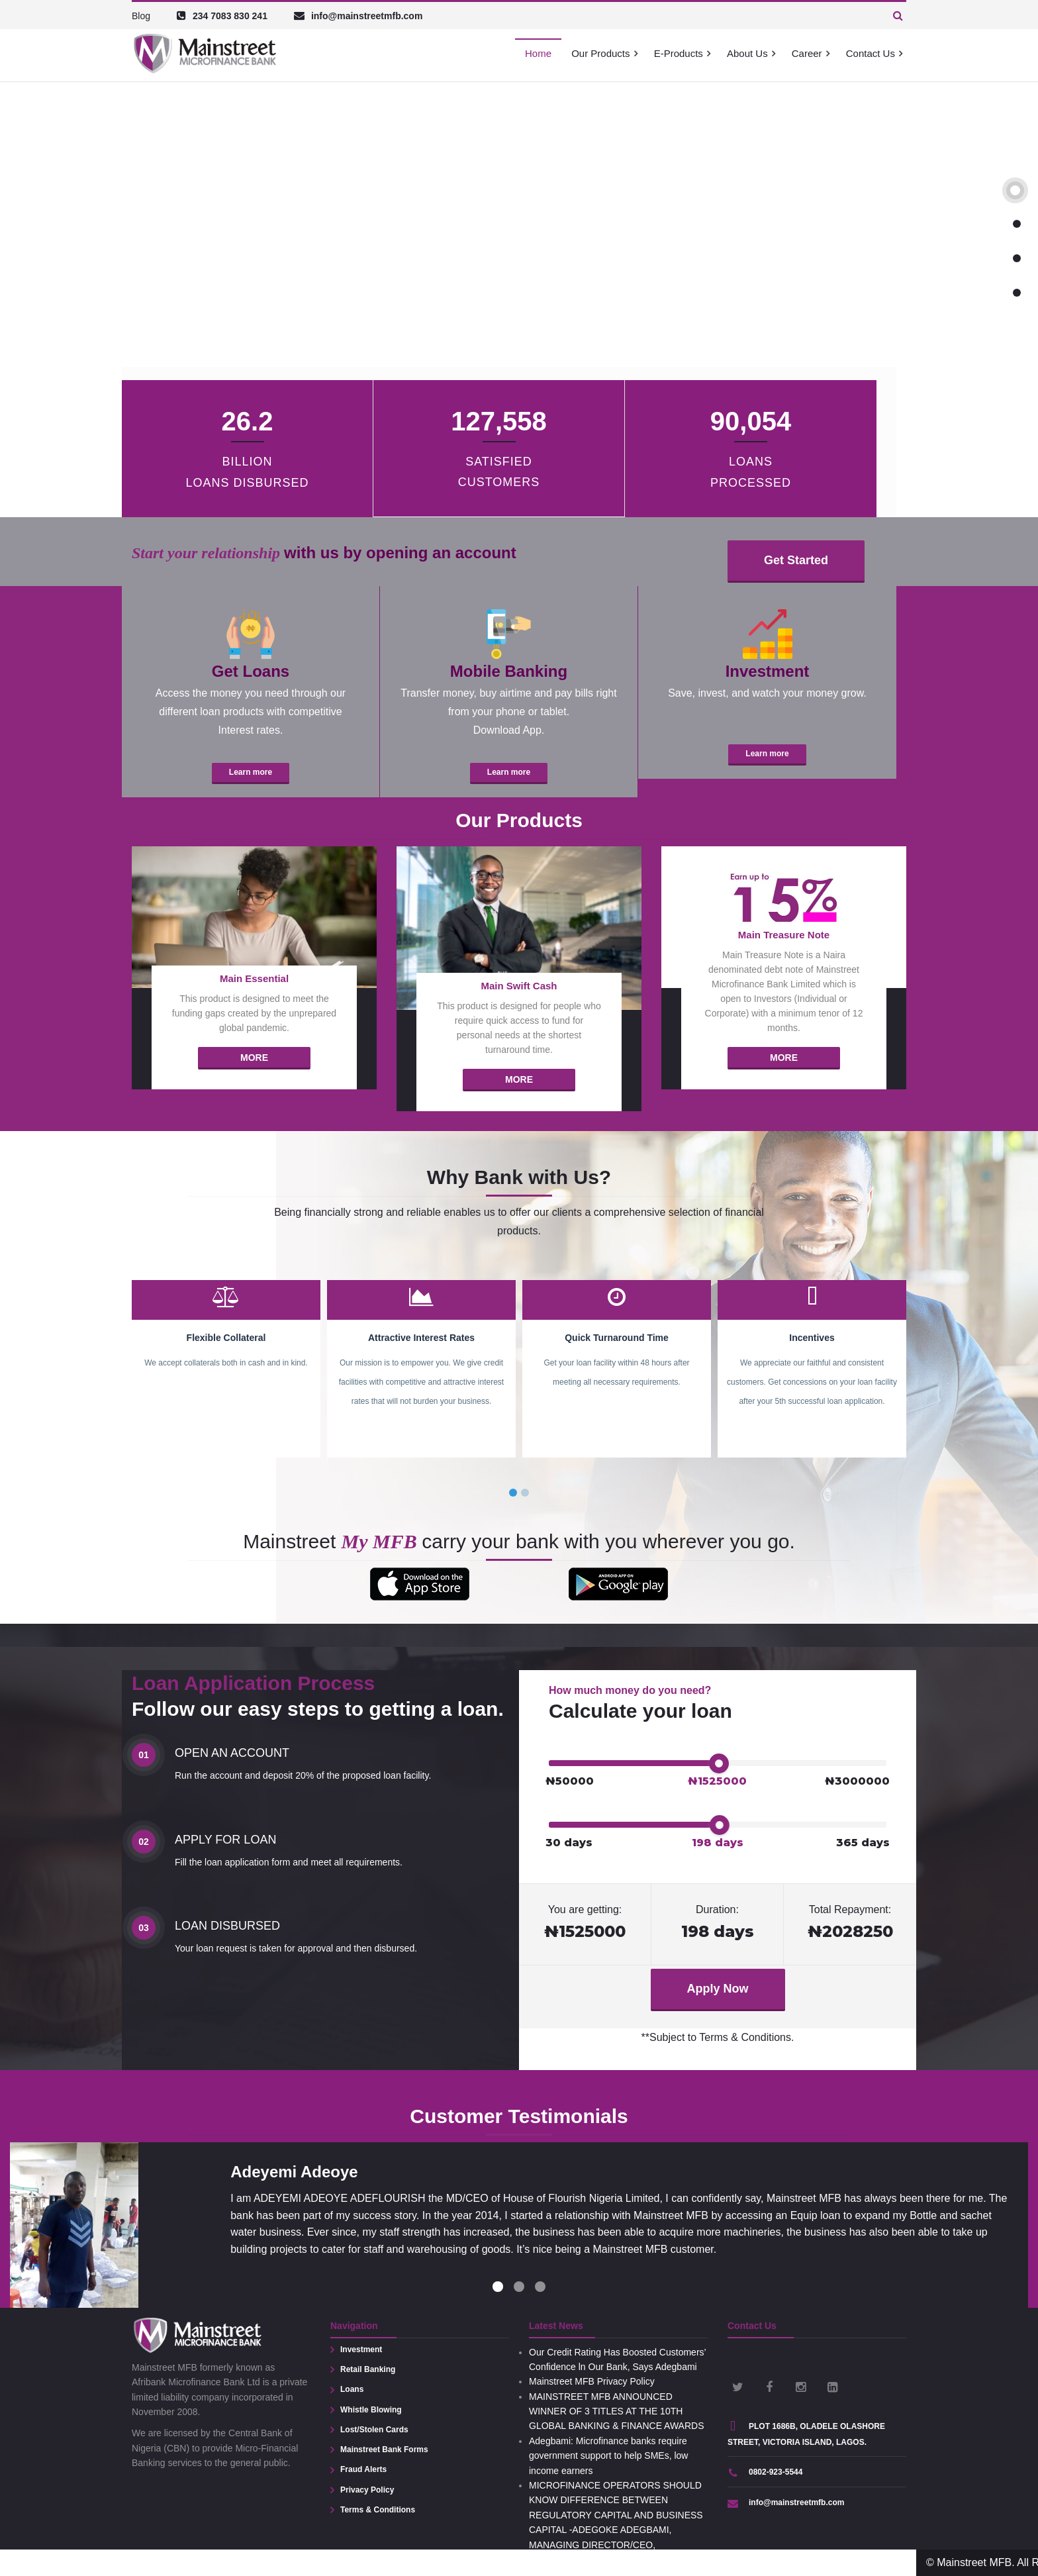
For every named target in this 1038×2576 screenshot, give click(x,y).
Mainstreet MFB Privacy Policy (592, 2381)
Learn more (250, 772)
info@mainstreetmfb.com (786, 2502)
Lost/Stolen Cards (374, 2429)
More (254, 1057)
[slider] (719, 1763)
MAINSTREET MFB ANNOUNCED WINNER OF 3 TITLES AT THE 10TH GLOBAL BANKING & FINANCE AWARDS (616, 2411)
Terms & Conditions (377, 2509)
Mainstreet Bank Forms (384, 2449)
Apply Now (718, 1988)
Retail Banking (367, 2369)
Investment (361, 2349)
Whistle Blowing (371, 2409)
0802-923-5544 (765, 2472)
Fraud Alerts (363, 2469)
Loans (351, 2389)
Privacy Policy (367, 2490)
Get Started (796, 560)
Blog (141, 16)
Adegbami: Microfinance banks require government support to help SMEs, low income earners (608, 2456)
